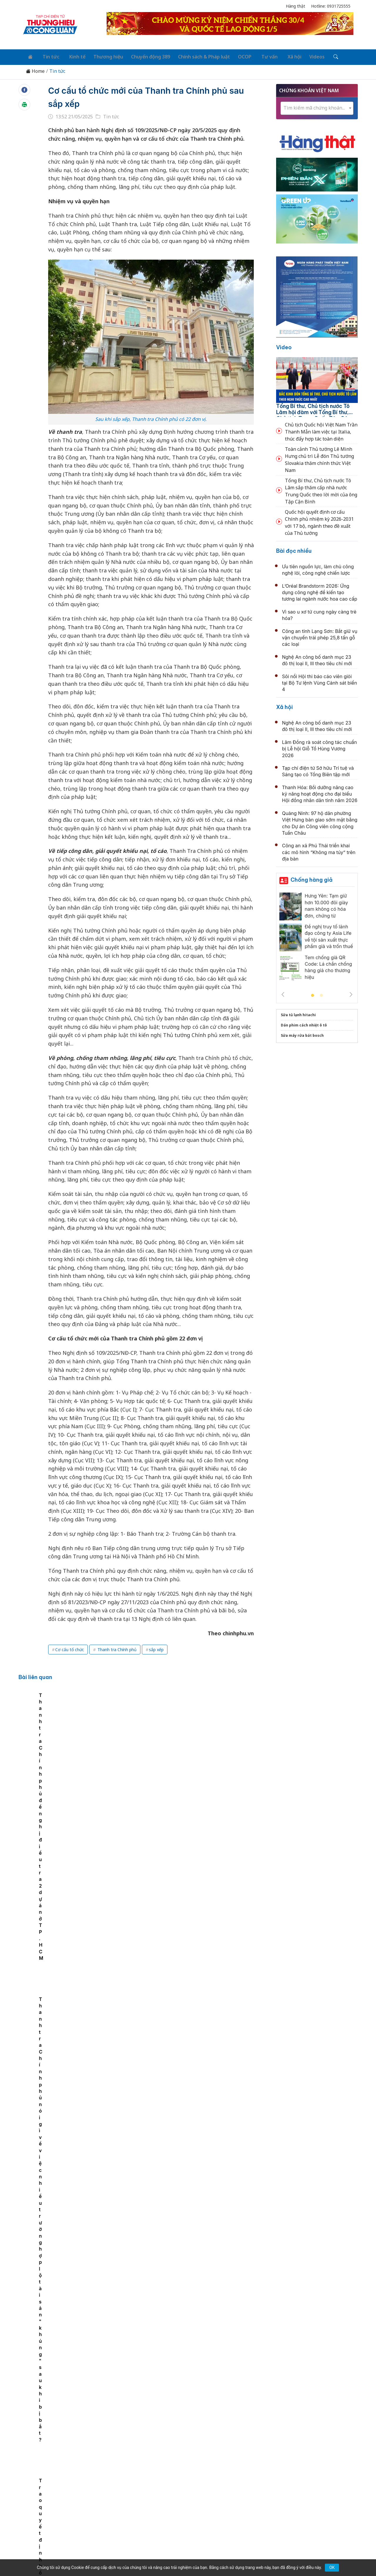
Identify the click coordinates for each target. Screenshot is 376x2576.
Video (284, 345)
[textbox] (317, 106)
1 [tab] (312, 994)
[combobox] (317, 106)
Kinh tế (71, 56)
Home (35, 69)
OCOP (234, 56)
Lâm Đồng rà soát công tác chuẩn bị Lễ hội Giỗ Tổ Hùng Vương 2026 (319, 747)
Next (351, 992)
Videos (300, 56)
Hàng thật (295, 6)
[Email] (49, 2516)
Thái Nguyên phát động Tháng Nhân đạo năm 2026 (178, 1879)
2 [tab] (321, 994)
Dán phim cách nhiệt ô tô (304, 1023)
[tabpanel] (63, 1737)
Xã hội (279, 56)
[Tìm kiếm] (317, 56)
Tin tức (47, 56)
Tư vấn (257, 56)
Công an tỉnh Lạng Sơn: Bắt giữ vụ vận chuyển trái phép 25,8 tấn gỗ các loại (319, 636)
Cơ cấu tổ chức (69, 1648)
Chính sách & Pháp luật (195, 56)
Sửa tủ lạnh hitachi (298, 1013)
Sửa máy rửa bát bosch (302, 1033)
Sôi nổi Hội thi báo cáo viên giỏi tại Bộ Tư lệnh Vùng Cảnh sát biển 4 (319, 681)
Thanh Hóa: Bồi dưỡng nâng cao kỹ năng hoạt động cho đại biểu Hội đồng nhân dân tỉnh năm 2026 (319, 792)
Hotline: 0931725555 (330, 6)
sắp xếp (156, 1648)
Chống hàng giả (312, 878)
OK (332, 2567)
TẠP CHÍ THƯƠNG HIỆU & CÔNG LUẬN (185, 2556)
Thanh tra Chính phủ (116, 1648)
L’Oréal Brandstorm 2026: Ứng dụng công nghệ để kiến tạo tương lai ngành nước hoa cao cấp (319, 590)
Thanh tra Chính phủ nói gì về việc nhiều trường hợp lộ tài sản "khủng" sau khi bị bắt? (231, 1750)
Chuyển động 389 (142, 56)
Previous (282, 992)
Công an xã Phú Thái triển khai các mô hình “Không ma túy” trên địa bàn (318, 850)
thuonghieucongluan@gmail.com (150, 2506)
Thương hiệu (101, 56)
